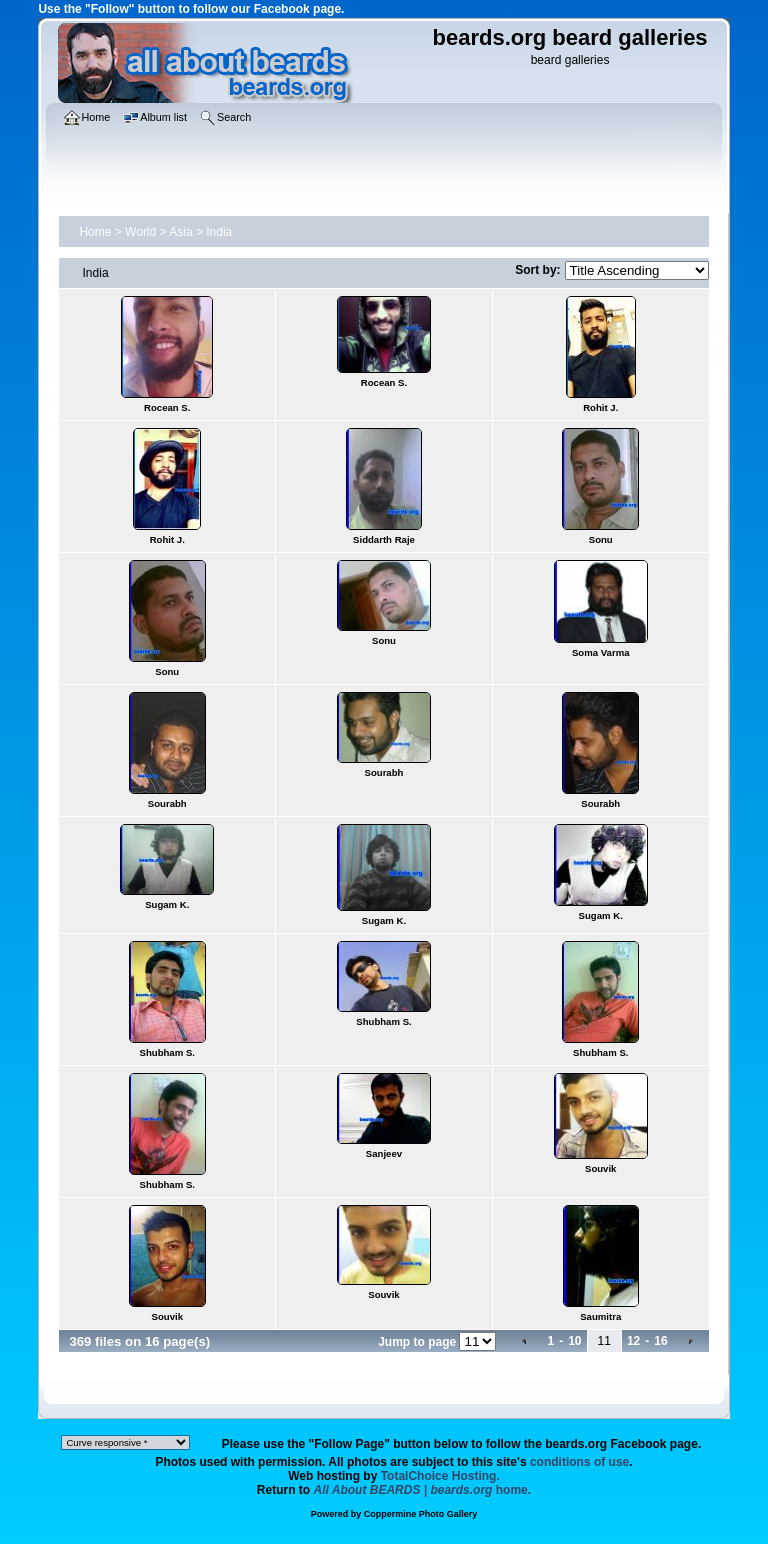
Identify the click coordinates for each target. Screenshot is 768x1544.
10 (574, 1341)
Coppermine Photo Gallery (421, 1514)
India (219, 232)
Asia (180, 232)
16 (660, 1341)
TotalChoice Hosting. (440, 1476)
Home (95, 232)
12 (633, 1341)
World (140, 232)
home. (423, 1490)
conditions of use (579, 1462)
